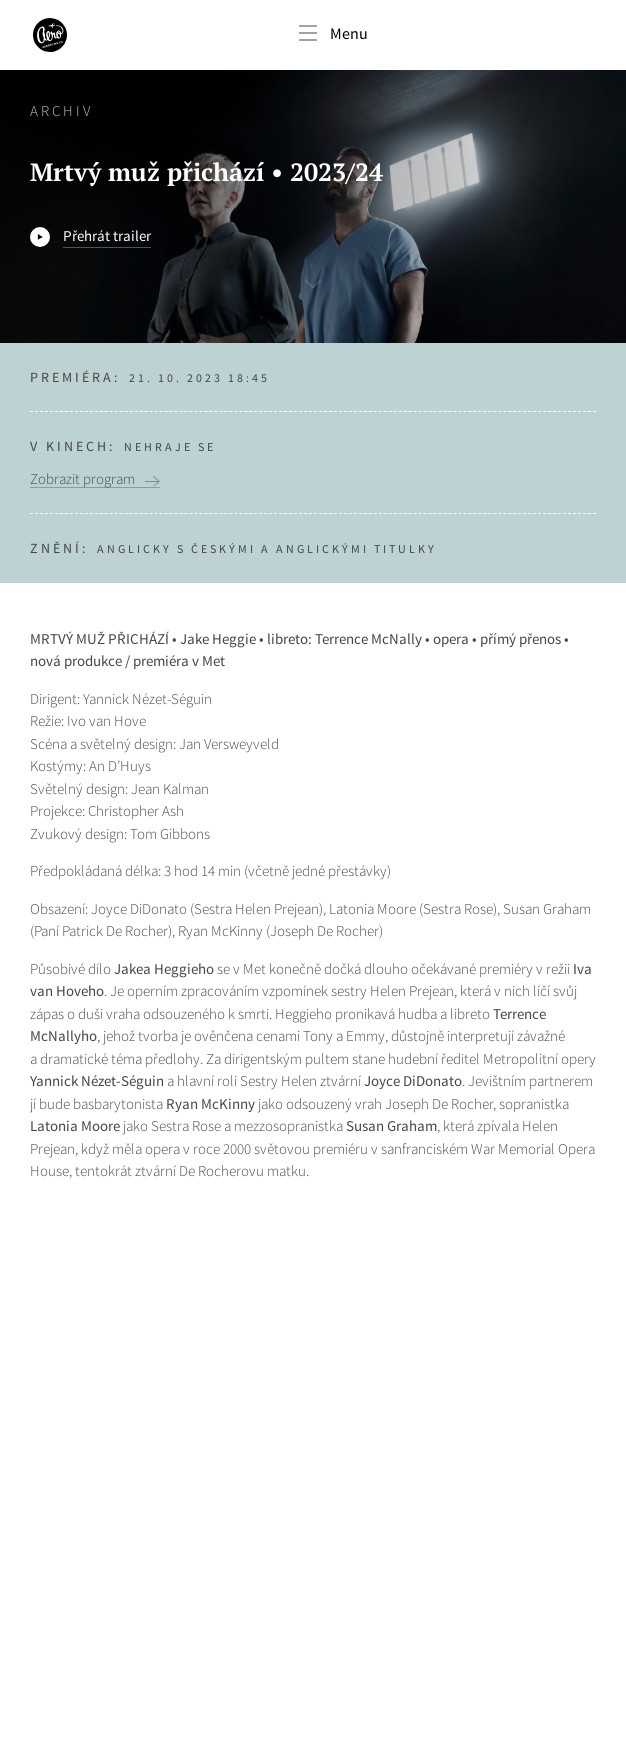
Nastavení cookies (89, 1629)
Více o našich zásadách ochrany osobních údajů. (174, 1581)
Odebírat (537, 1515)
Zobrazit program (82, 479)
